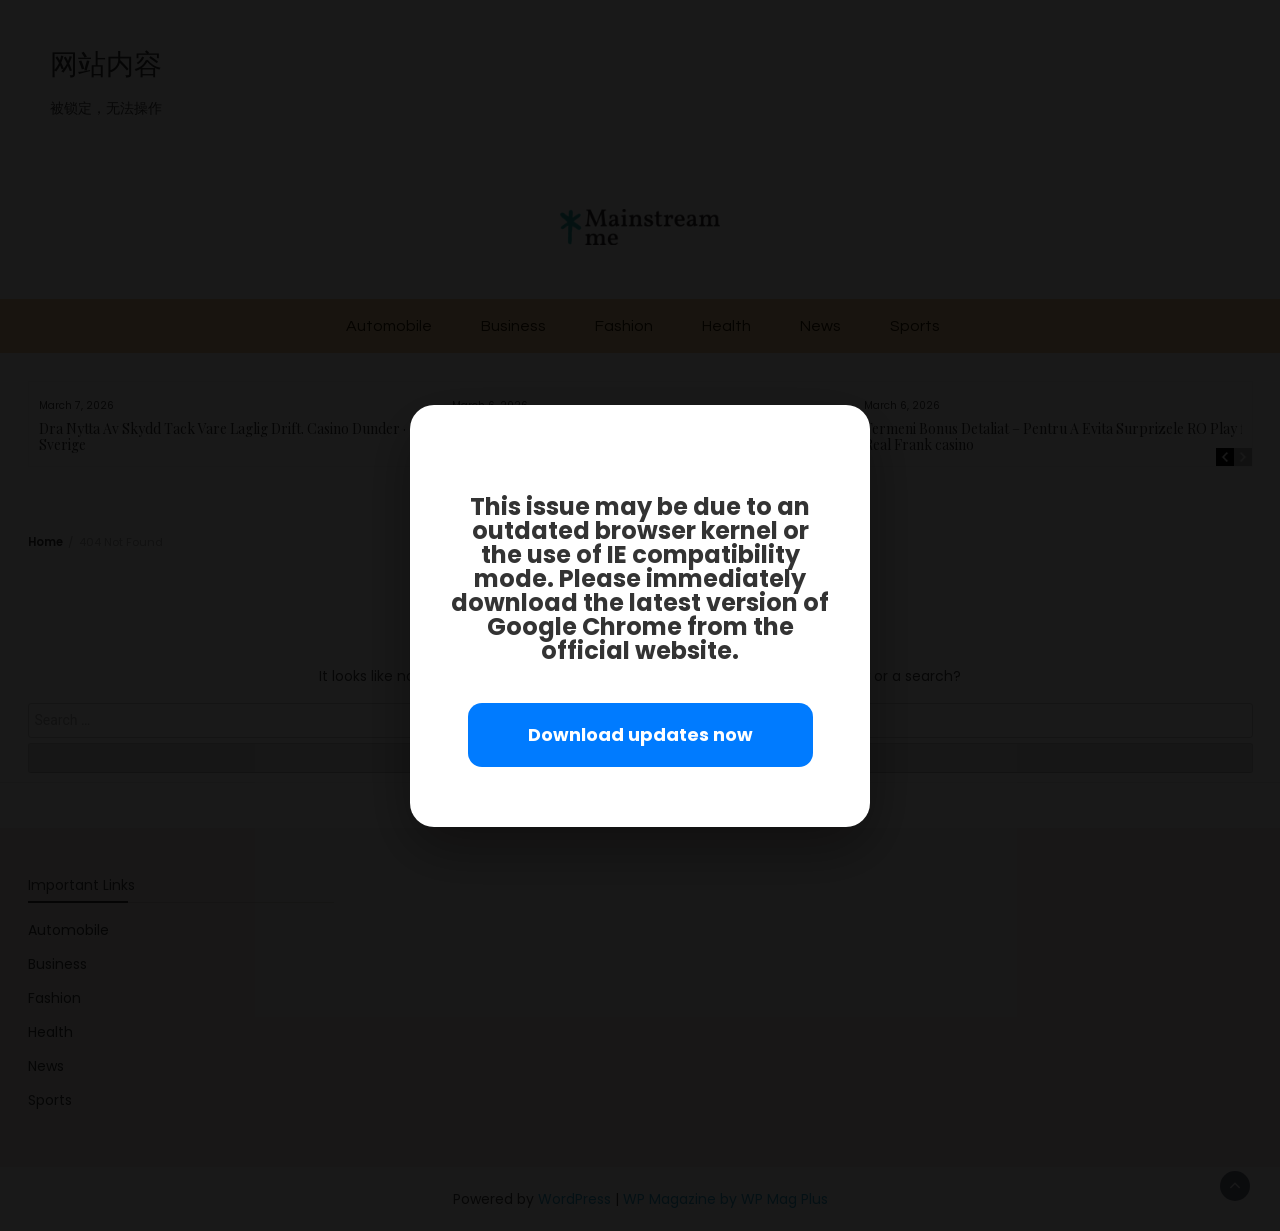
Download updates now (640, 734)
